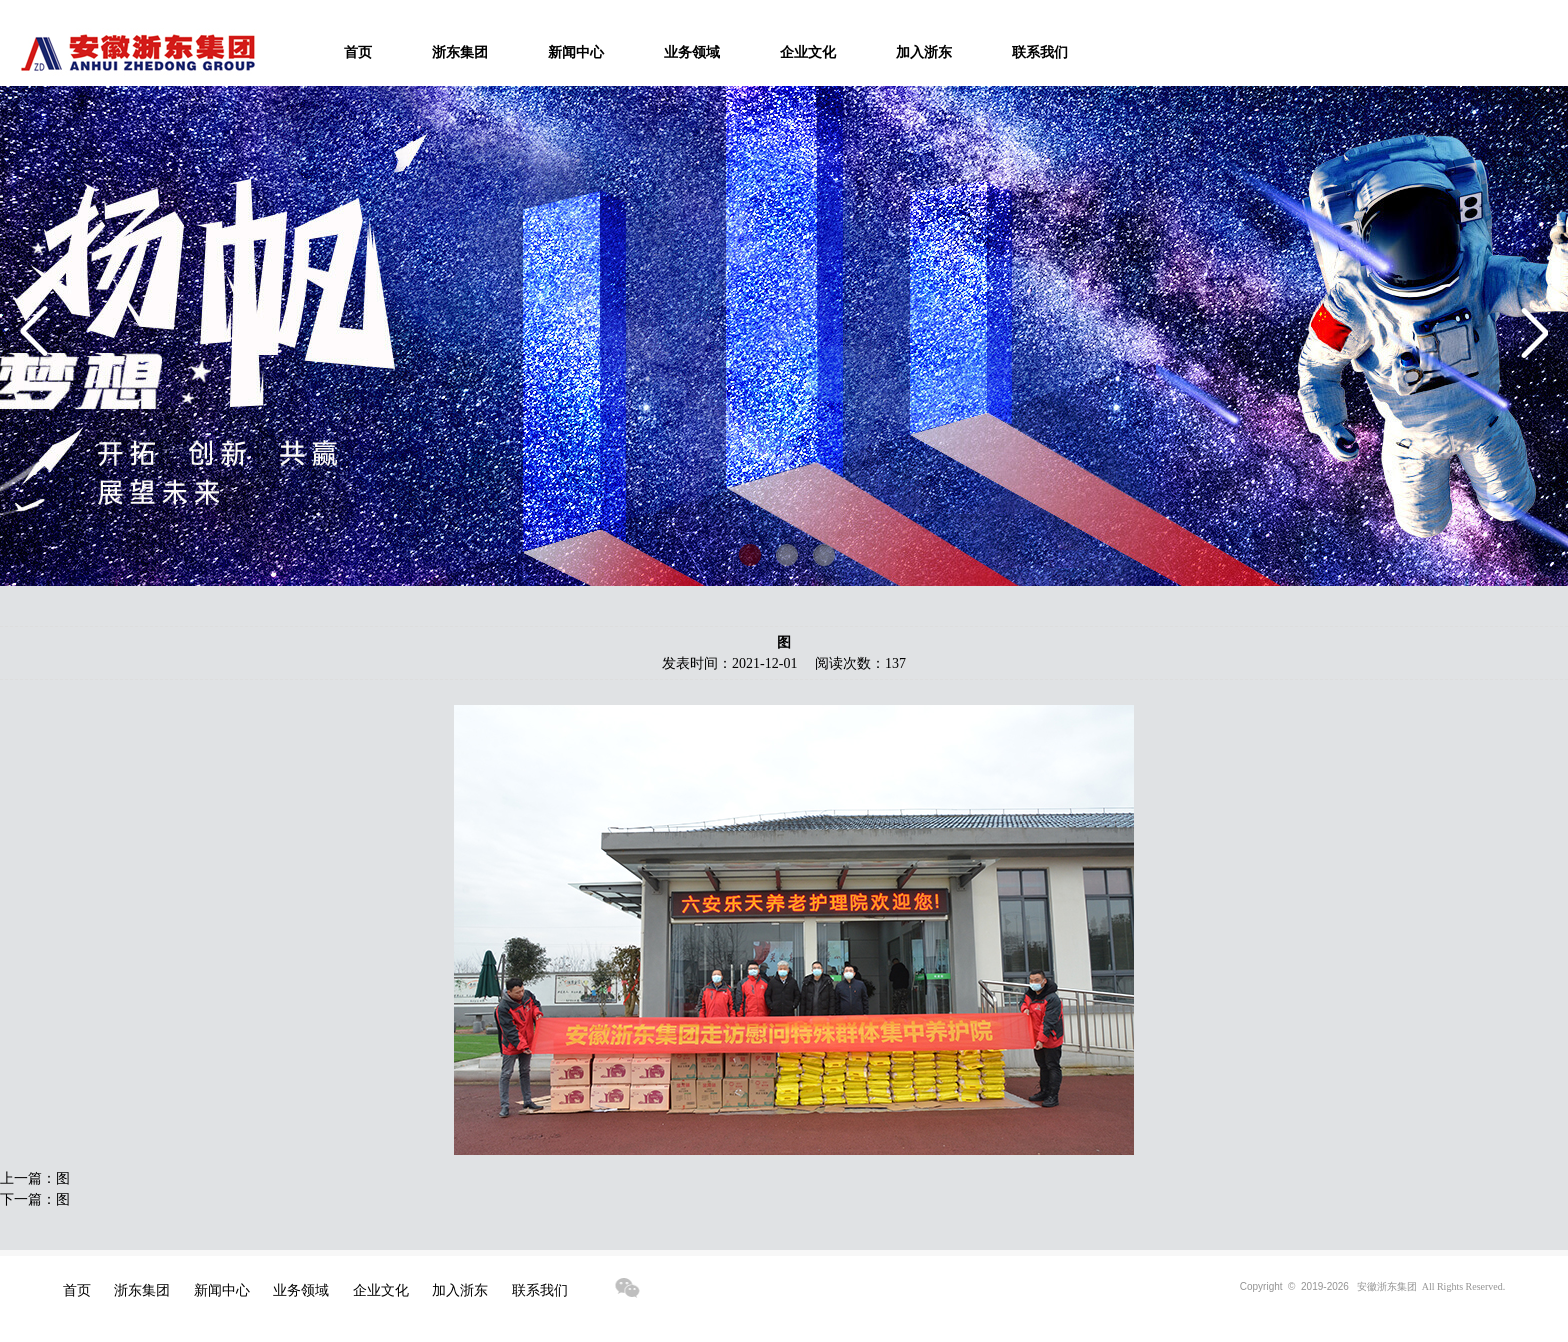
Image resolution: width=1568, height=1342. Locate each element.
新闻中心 (576, 52)
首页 (358, 52)
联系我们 (1040, 52)
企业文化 (808, 52)
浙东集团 (460, 52)
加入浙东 (924, 52)
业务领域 (692, 52)
